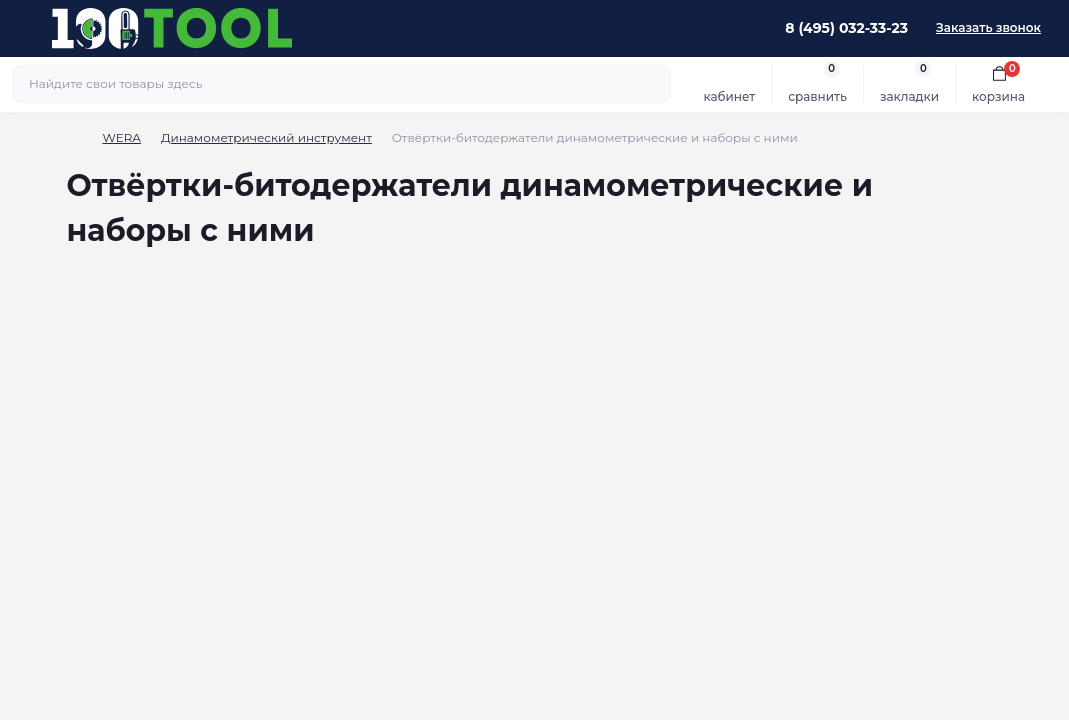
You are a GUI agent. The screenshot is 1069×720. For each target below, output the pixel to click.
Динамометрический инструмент (266, 137)
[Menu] (26, 28)
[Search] (653, 84)
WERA (122, 137)
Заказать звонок (988, 27)
